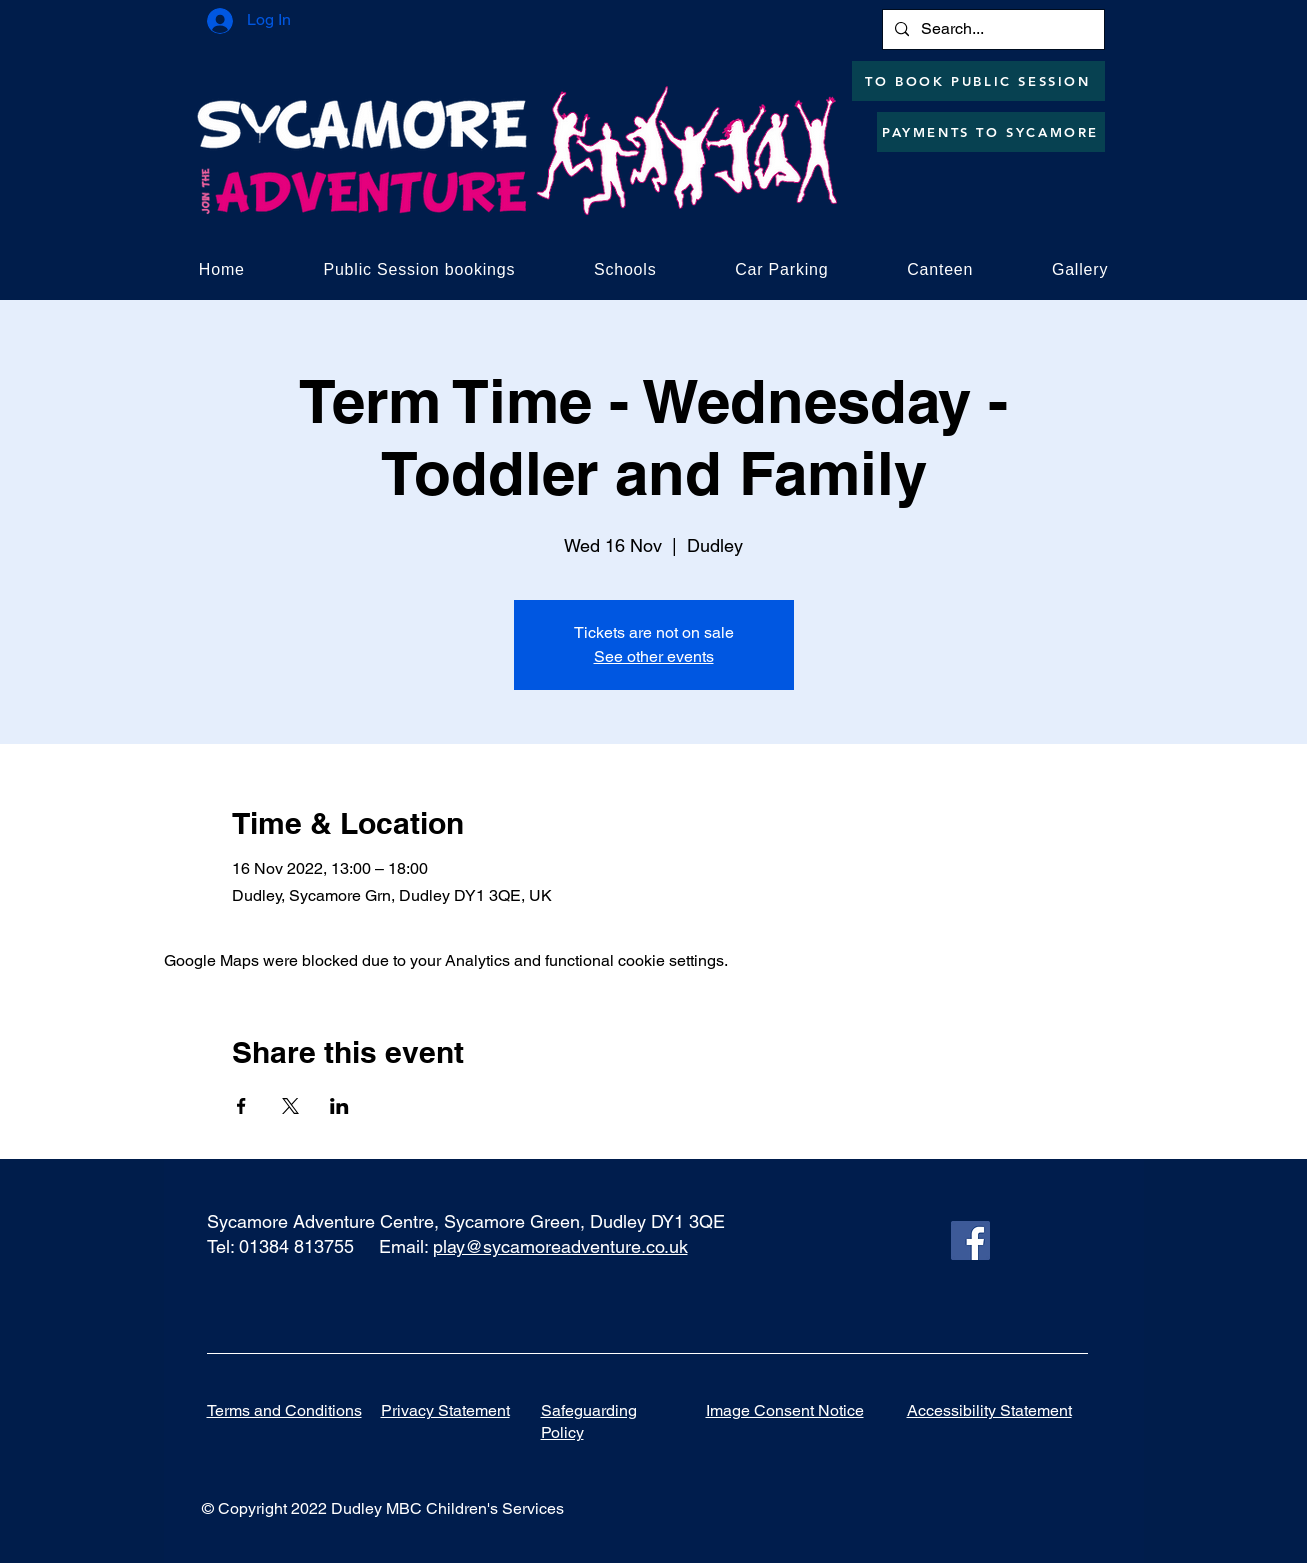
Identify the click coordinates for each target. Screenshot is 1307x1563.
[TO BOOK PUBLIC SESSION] (978, 81)
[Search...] (991, 29)
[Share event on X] (290, 1106)
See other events (654, 656)
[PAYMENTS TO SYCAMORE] (991, 132)
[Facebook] (970, 1240)
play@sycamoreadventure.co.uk (560, 1246)
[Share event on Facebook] (241, 1106)
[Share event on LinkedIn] (339, 1106)
